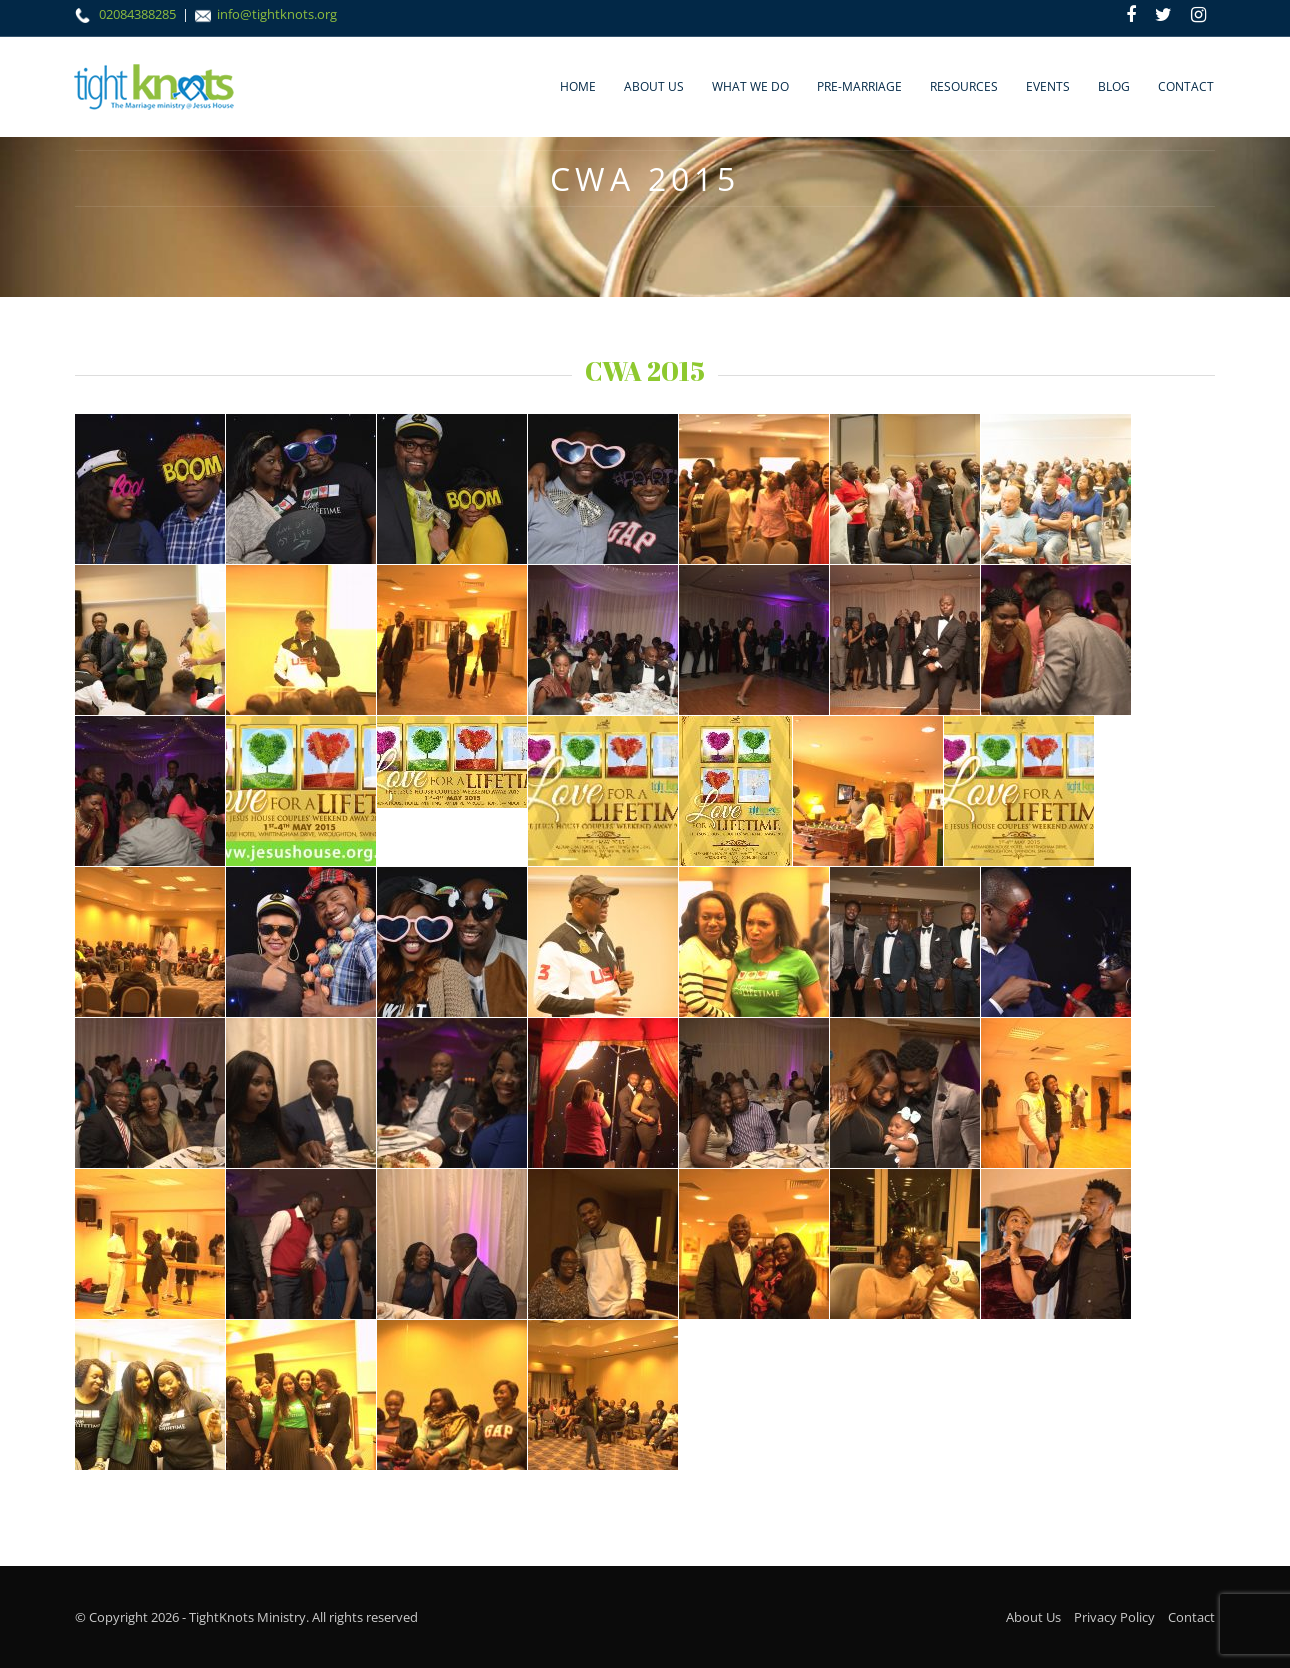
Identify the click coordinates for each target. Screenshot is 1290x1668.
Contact (1186, 86)
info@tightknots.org (277, 14)
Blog (1114, 86)
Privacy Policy (1114, 1617)
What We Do (750, 86)
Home (578, 86)
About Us (654, 86)
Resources (964, 86)
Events (1048, 86)
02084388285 (139, 14)
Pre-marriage (859, 86)
